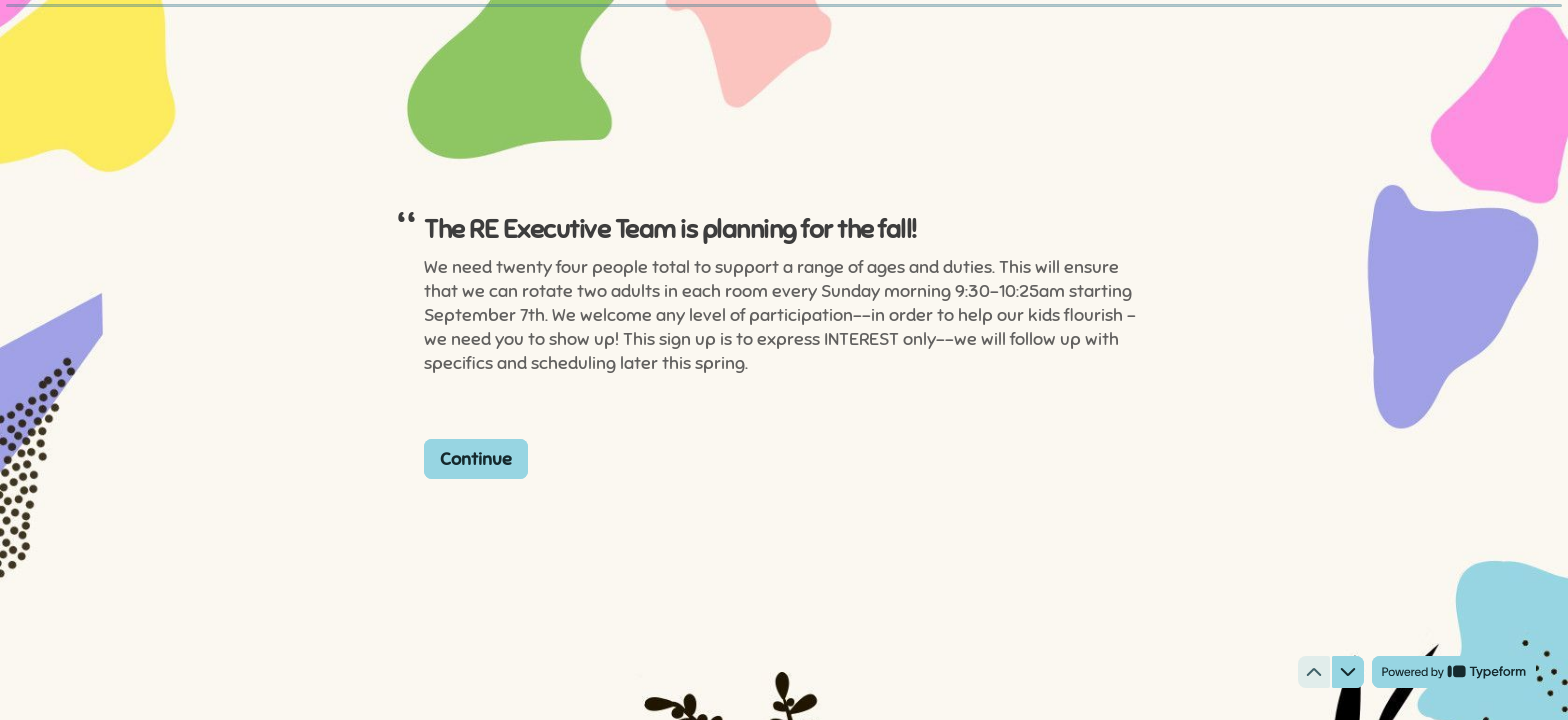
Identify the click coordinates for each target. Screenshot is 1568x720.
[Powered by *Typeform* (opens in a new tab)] (1454, 672)
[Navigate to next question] (1348, 672)
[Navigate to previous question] (1314, 672)
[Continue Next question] (476, 458)
